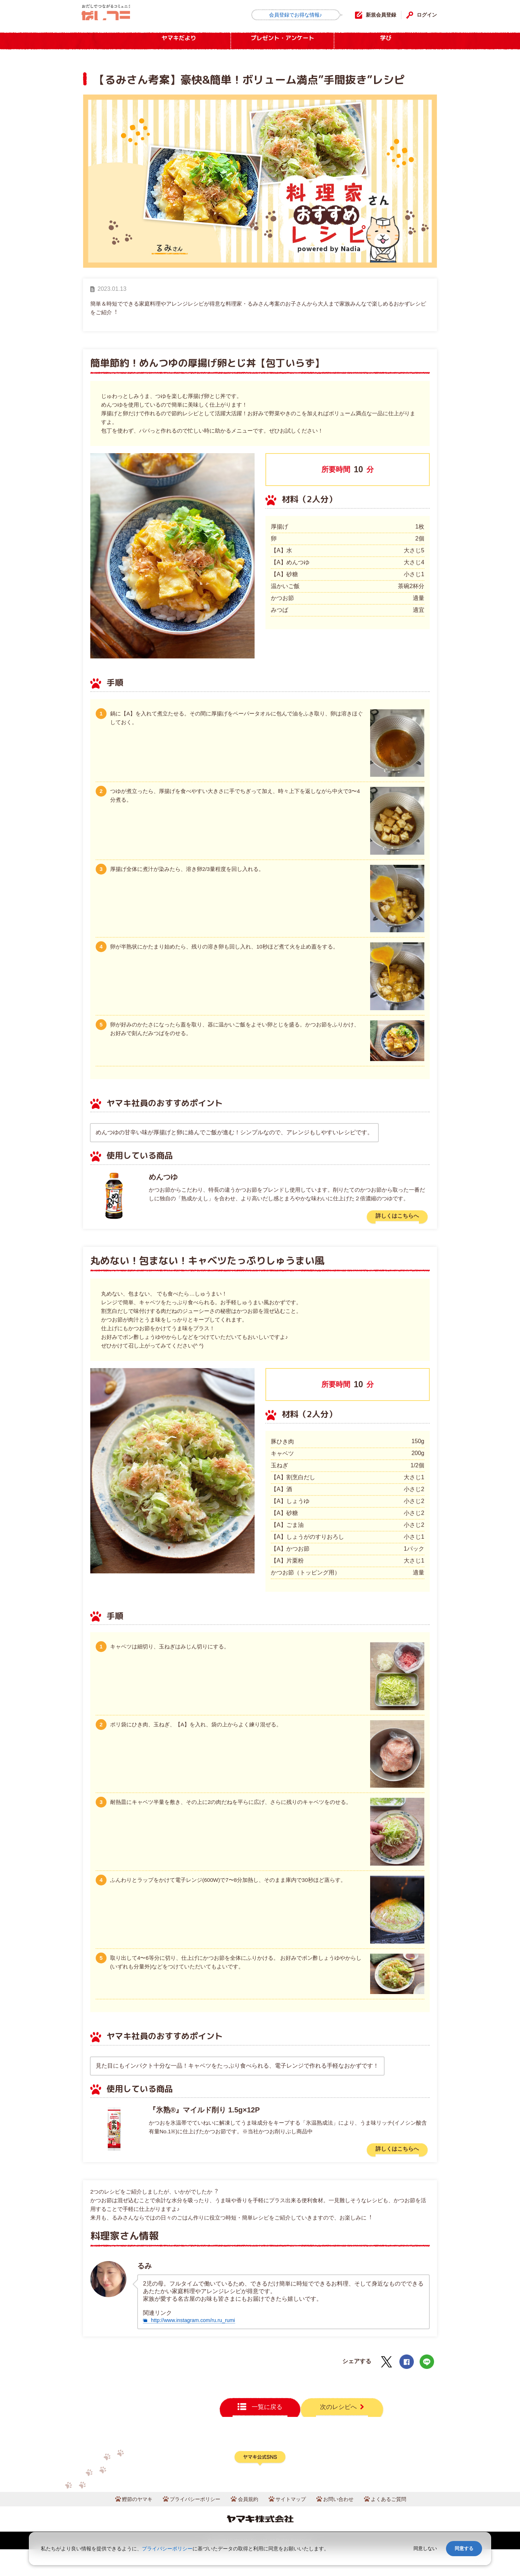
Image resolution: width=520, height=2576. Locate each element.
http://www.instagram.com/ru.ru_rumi (198, 2325)
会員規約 (247, 2525)
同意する (464, 2548)
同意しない (425, 2548)
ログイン (425, 15)
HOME (99, 41)
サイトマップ (293, 2525)
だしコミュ (114, 15)
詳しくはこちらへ (393, 1217)
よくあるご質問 (399, 2525)
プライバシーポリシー (189, 2525)
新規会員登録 (374, 15)
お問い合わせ (344, 2525)
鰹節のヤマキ (126, 2525)
